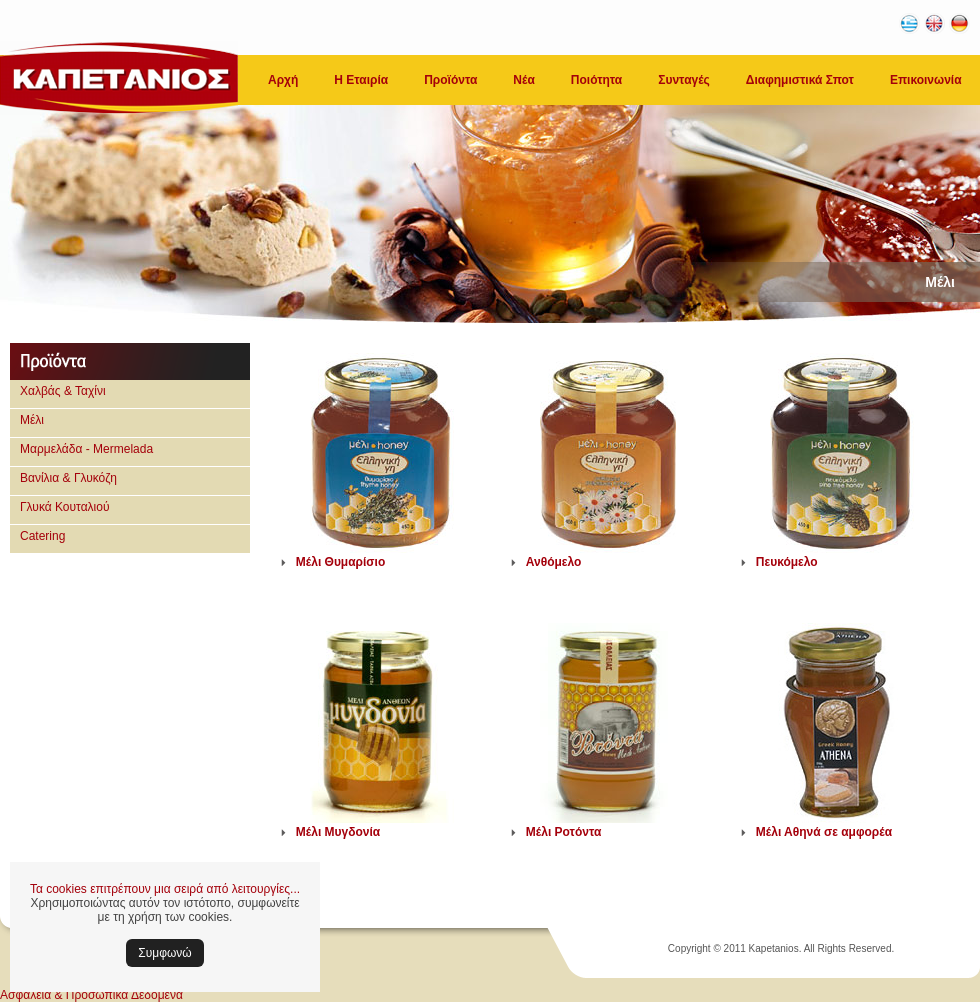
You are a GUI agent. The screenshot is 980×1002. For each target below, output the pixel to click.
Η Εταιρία (361, 80)
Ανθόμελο (554, 562)
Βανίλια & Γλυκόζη (68, 478)
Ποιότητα (596, 80)
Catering (42, 536)
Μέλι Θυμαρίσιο (340, 562)
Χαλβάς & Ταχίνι (63, 391)
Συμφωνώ (164, 953)
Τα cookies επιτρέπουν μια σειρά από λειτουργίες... (165, 889)
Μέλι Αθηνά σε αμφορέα (824, 832)
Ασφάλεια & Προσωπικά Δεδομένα (91, 995)
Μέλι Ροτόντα (564, 832)
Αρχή (283, 80)
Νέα (523, 80)
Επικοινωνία (926, 80)
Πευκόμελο (787, 562)
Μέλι (32, 420)
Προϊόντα (450, 80)
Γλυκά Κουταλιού (65, 507)
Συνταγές (684, 80)
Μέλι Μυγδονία (338, 832)
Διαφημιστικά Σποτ (800, 80)
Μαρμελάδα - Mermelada (86, 449)
